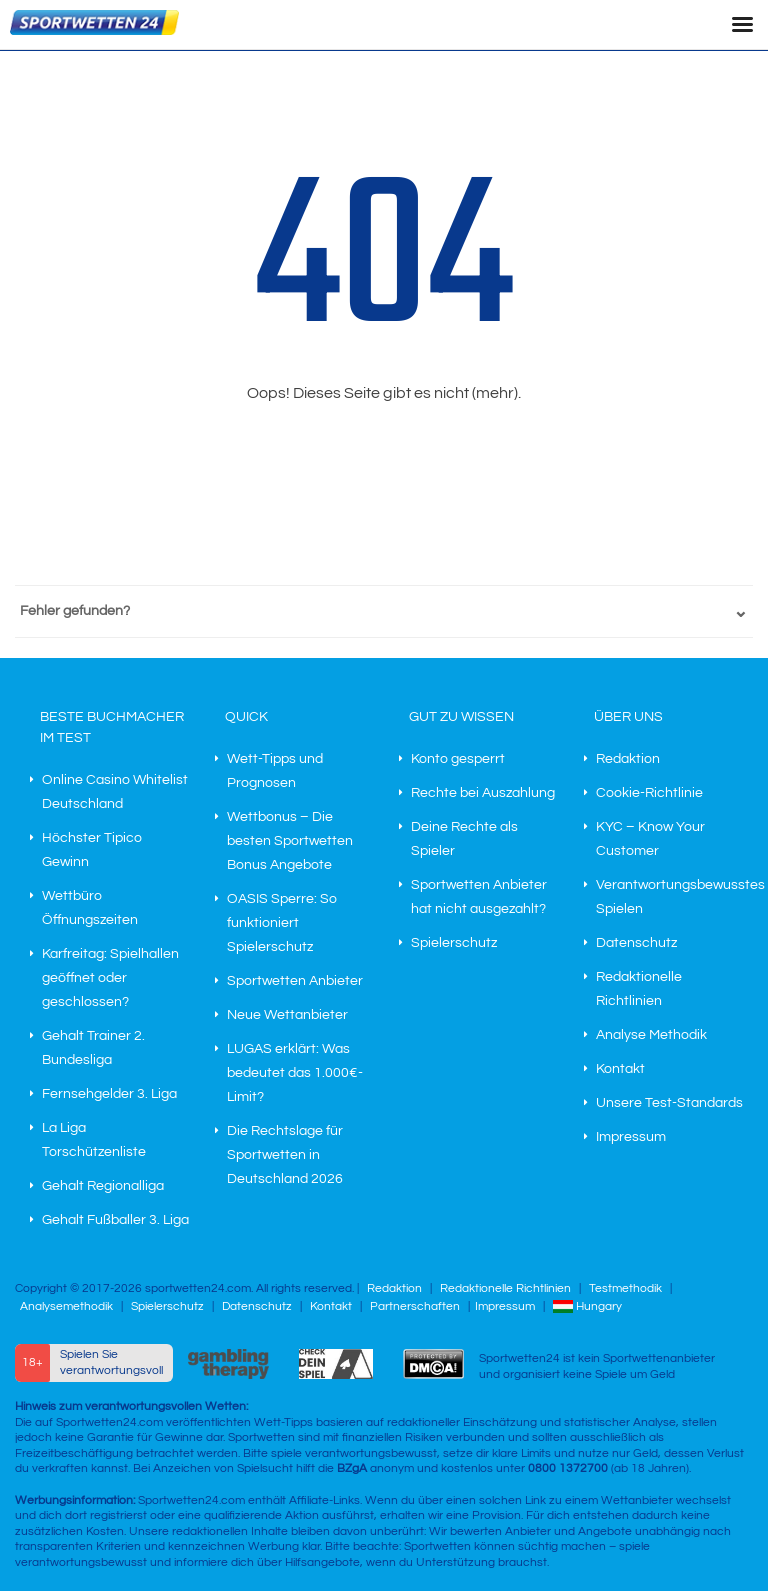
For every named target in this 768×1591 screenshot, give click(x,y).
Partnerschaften (415, 1306)
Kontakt (620, 1069)
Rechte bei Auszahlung (483, 793)
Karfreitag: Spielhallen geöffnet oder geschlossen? (110, 978)
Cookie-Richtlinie (649, 793)
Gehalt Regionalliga (103, 1186)
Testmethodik (625, 1288)
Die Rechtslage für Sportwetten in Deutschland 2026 (285, 1155)
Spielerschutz (454, 943)
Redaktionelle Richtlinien (505, 1288)
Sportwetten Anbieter (295, 981)
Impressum (631, 1137)
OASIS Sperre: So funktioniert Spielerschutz (282, 923)
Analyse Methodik (651, 1035)
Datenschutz (636, 943)
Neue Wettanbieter (287, 1015)
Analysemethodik (66, 1306)
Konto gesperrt (458, 759)
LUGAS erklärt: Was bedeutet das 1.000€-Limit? (295, 1073)
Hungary (587, 1306)
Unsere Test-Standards (669, 1103)
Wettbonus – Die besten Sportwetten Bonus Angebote (290, 841)
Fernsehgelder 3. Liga (109, 1094)
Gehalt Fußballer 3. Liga (115, 1220)
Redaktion (628, 759)
